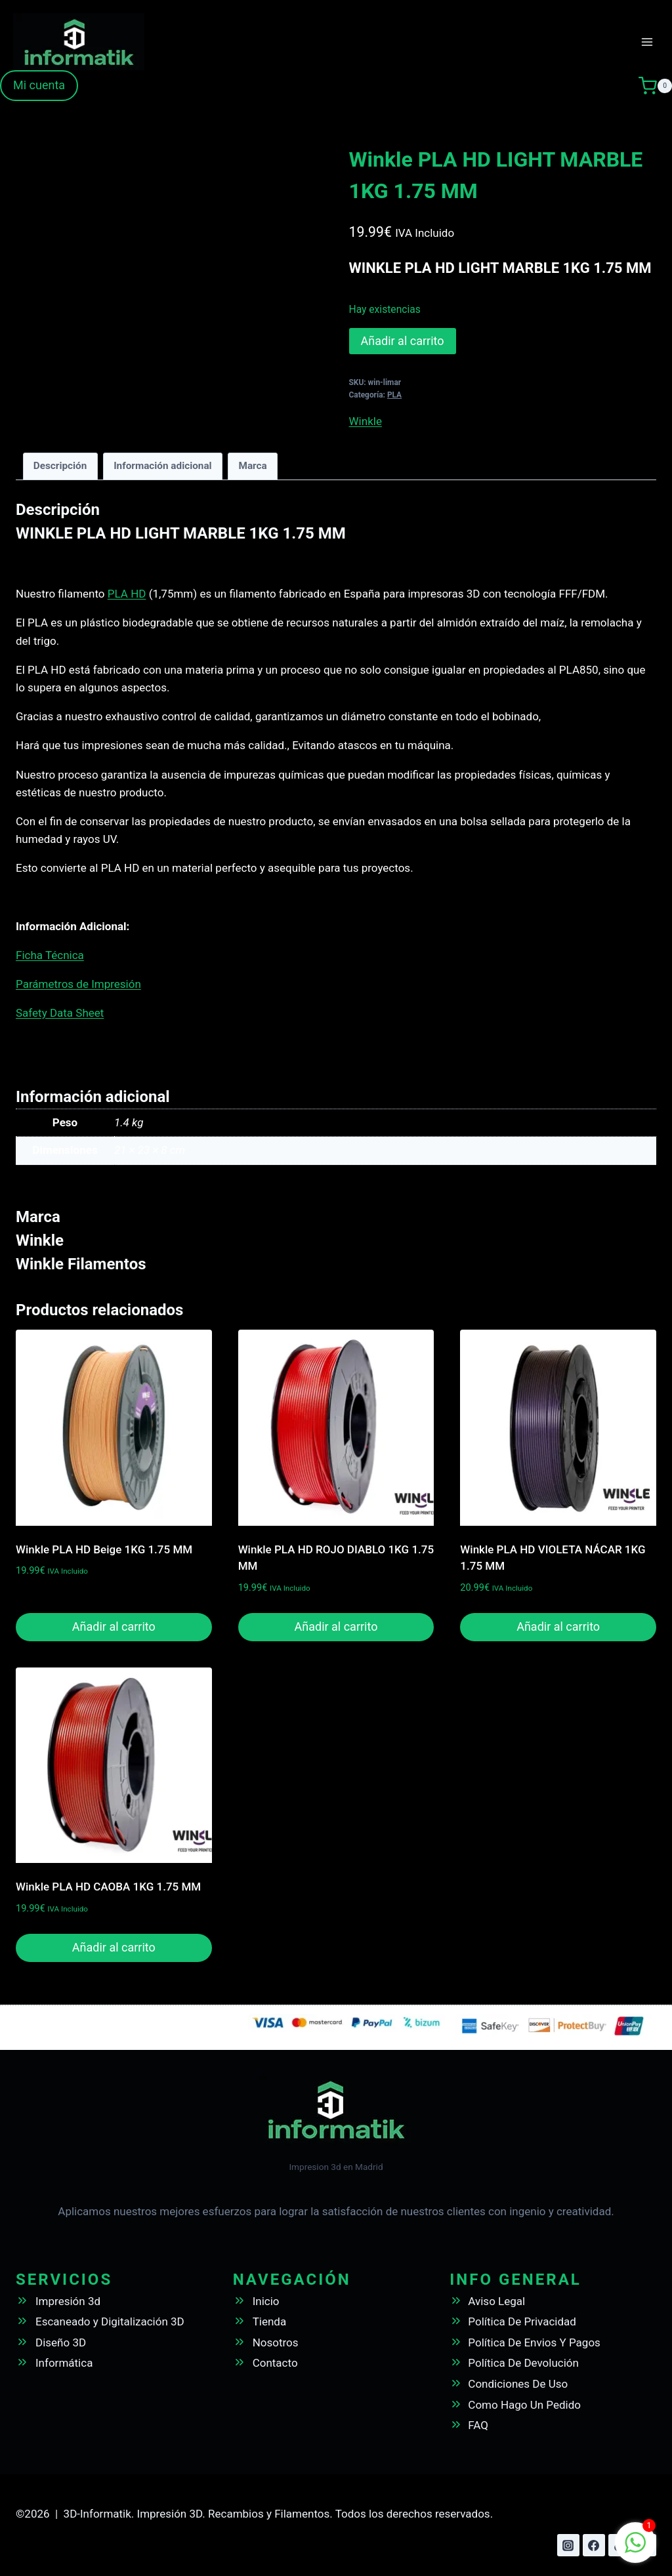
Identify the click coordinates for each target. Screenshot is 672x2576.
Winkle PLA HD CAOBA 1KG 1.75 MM (108, 1886)
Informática (64, 2362)
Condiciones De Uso (518, 2383)
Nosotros (276, 2342)
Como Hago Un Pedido (524, 2404)
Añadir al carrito (402, 341)
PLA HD (127, 593)
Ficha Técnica (50, 955)
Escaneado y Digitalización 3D (109, 2321)
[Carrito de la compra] (655, 86)
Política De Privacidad (522, 2321)
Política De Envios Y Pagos (534, 2342)
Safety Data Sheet (60, 1012)
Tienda (270, 2321)
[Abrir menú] (647, 41)
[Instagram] (568, 2545)
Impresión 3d (67, 2301)
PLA (394, 394)
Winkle (365, 421)
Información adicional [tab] (163, 466)
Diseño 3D (60, 2342)
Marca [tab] (252, 466)
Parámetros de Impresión (78, 984)
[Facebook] (594, 2545)
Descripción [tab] (60, 466)
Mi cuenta (39, 85)
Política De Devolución (523, 2362)
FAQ (478, 2425)
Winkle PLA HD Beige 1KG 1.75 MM (104, 1549)
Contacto (275, 2362)
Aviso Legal (496, 2301)
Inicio (266, 2301)
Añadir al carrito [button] (114, 1626)
